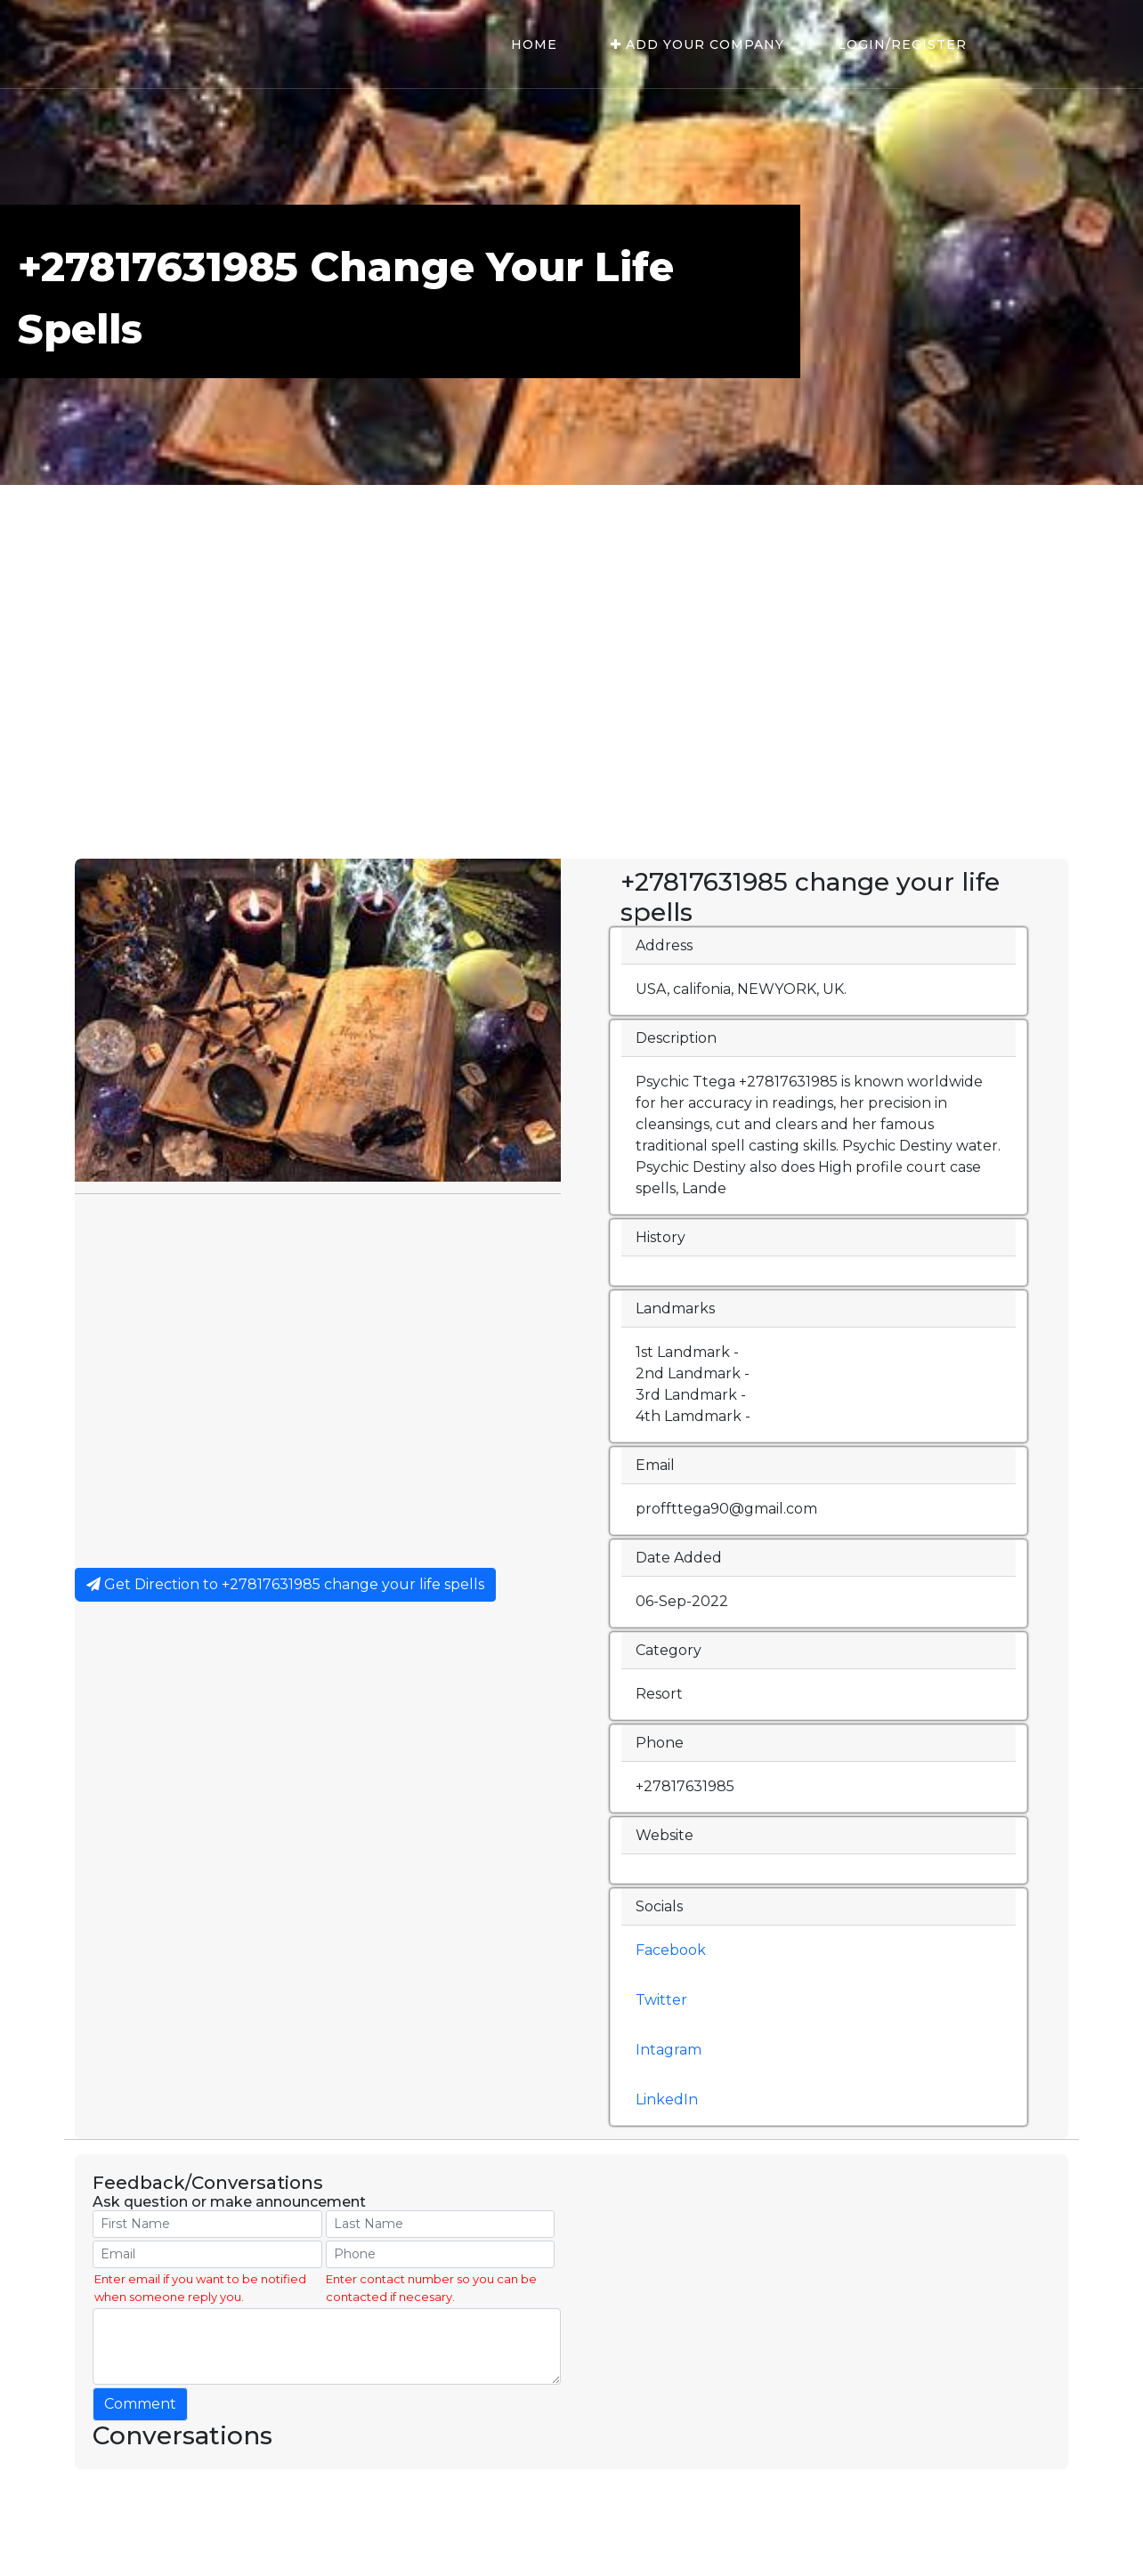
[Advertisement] (571, 725)
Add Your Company (697, 44)
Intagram (668, 2049)
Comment (140, 2403)
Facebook (671, 1950)
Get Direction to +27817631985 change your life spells (285, 1584)
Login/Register (902, 44)
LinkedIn (667, 2099)
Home (534, 44)
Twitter (661, 1999)
